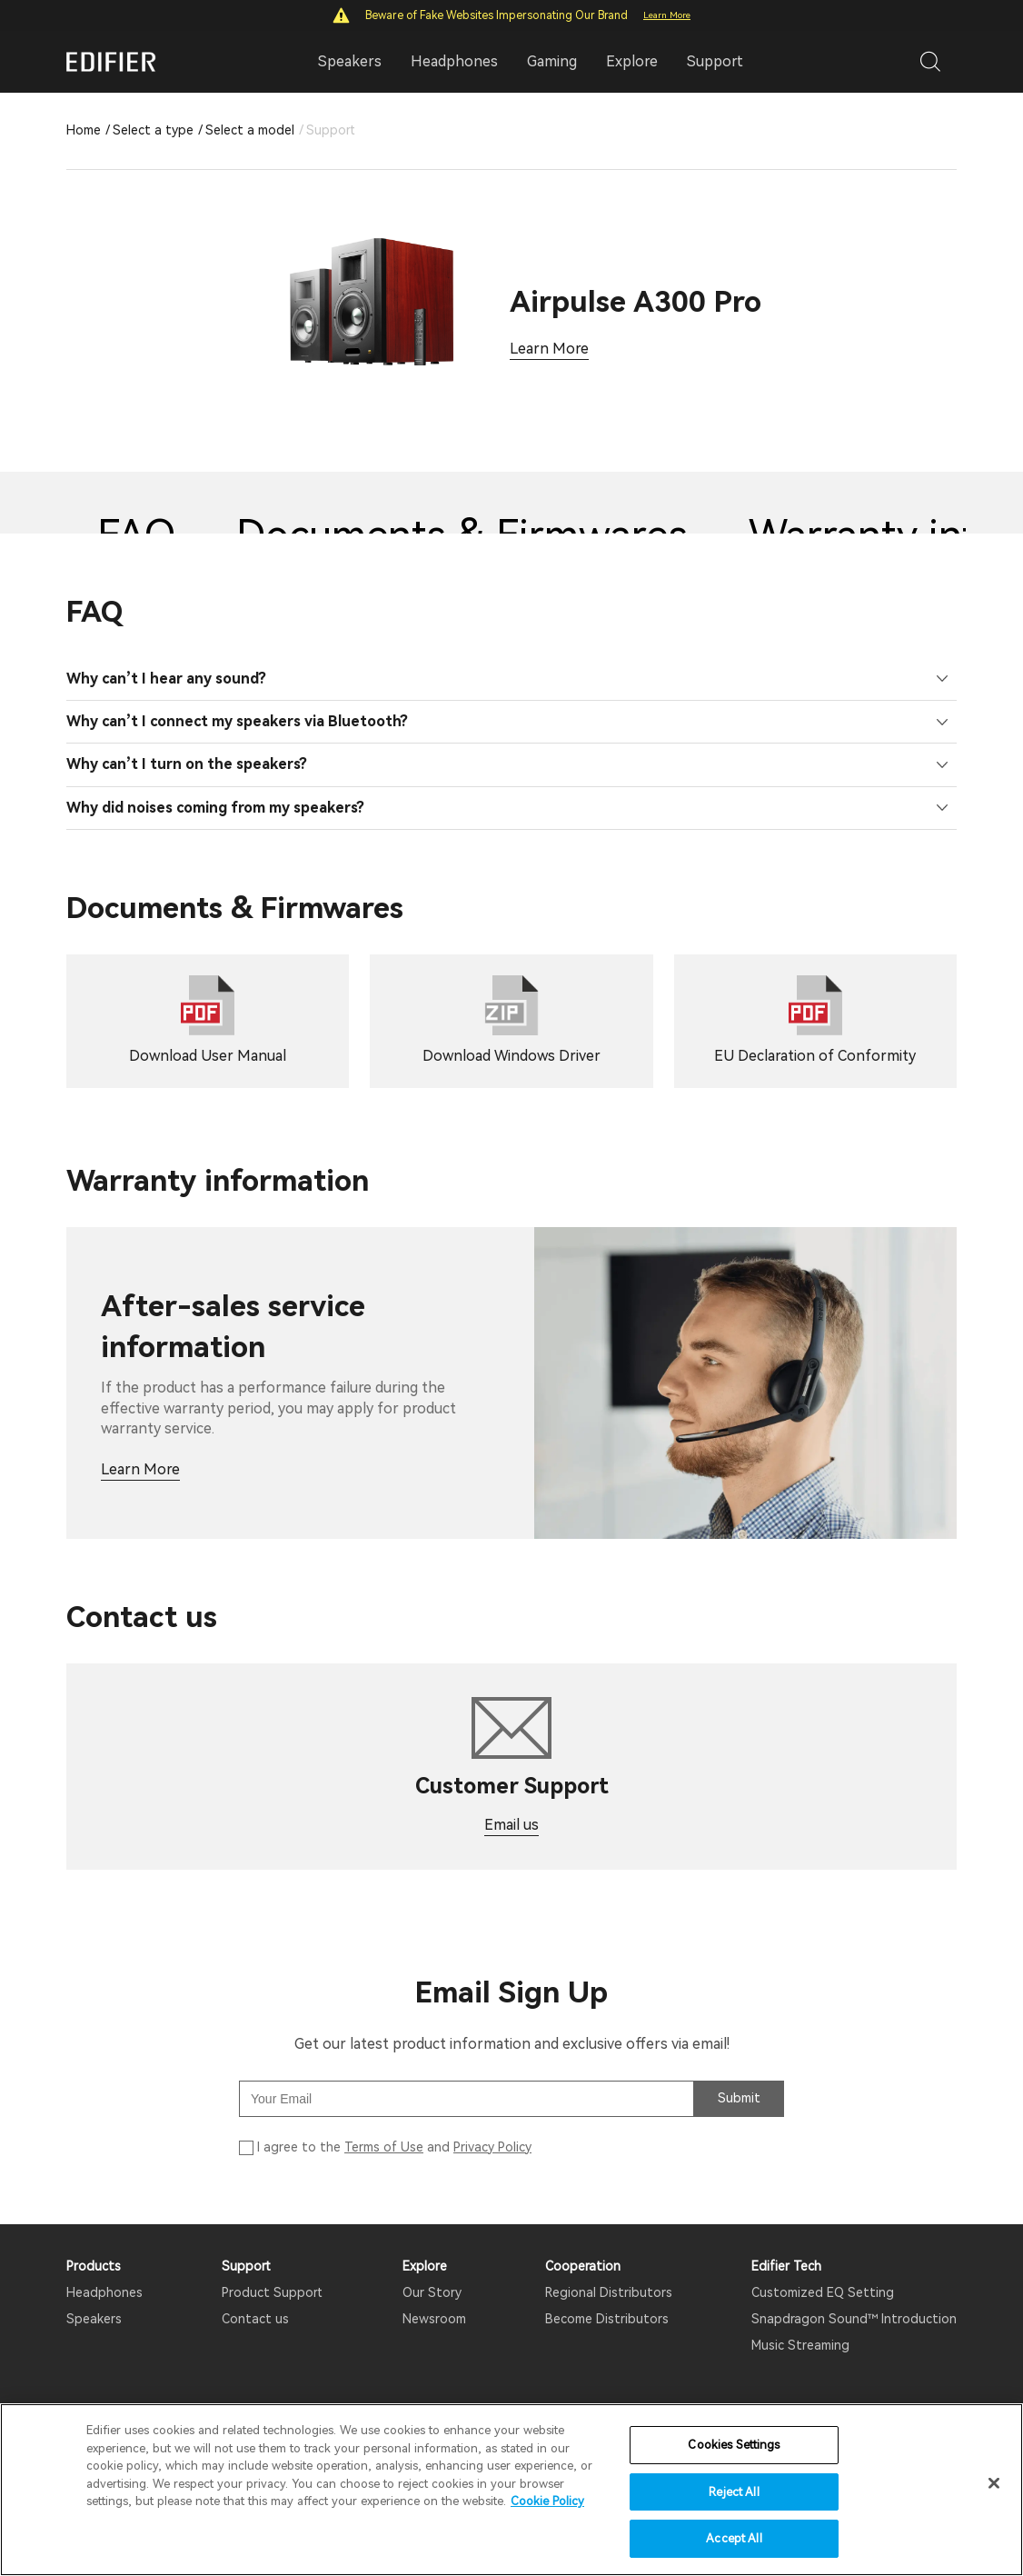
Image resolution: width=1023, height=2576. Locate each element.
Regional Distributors (608, 2292)
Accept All (733, 2538)
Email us (511, 1824)
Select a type (153, 130)
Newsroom (434, 2318)
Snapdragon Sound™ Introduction (854, 2318)
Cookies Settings (734, 2444)
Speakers (94, 2318)
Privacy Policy (492, 2147)
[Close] (994, 2483)
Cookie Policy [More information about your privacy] (547, 2501)
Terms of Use (383, 2147)
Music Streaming (800, 2345)
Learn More (666, 15)
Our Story (432, 2292)
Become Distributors (607, 2318)
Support (715, 61)
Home (83, 130)
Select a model (249, 130)
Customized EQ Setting (822, 2292)
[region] (511, 2489)
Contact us (255, 2318)
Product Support (272, 2292)
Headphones (104, 2292)
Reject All (734, 2492)
